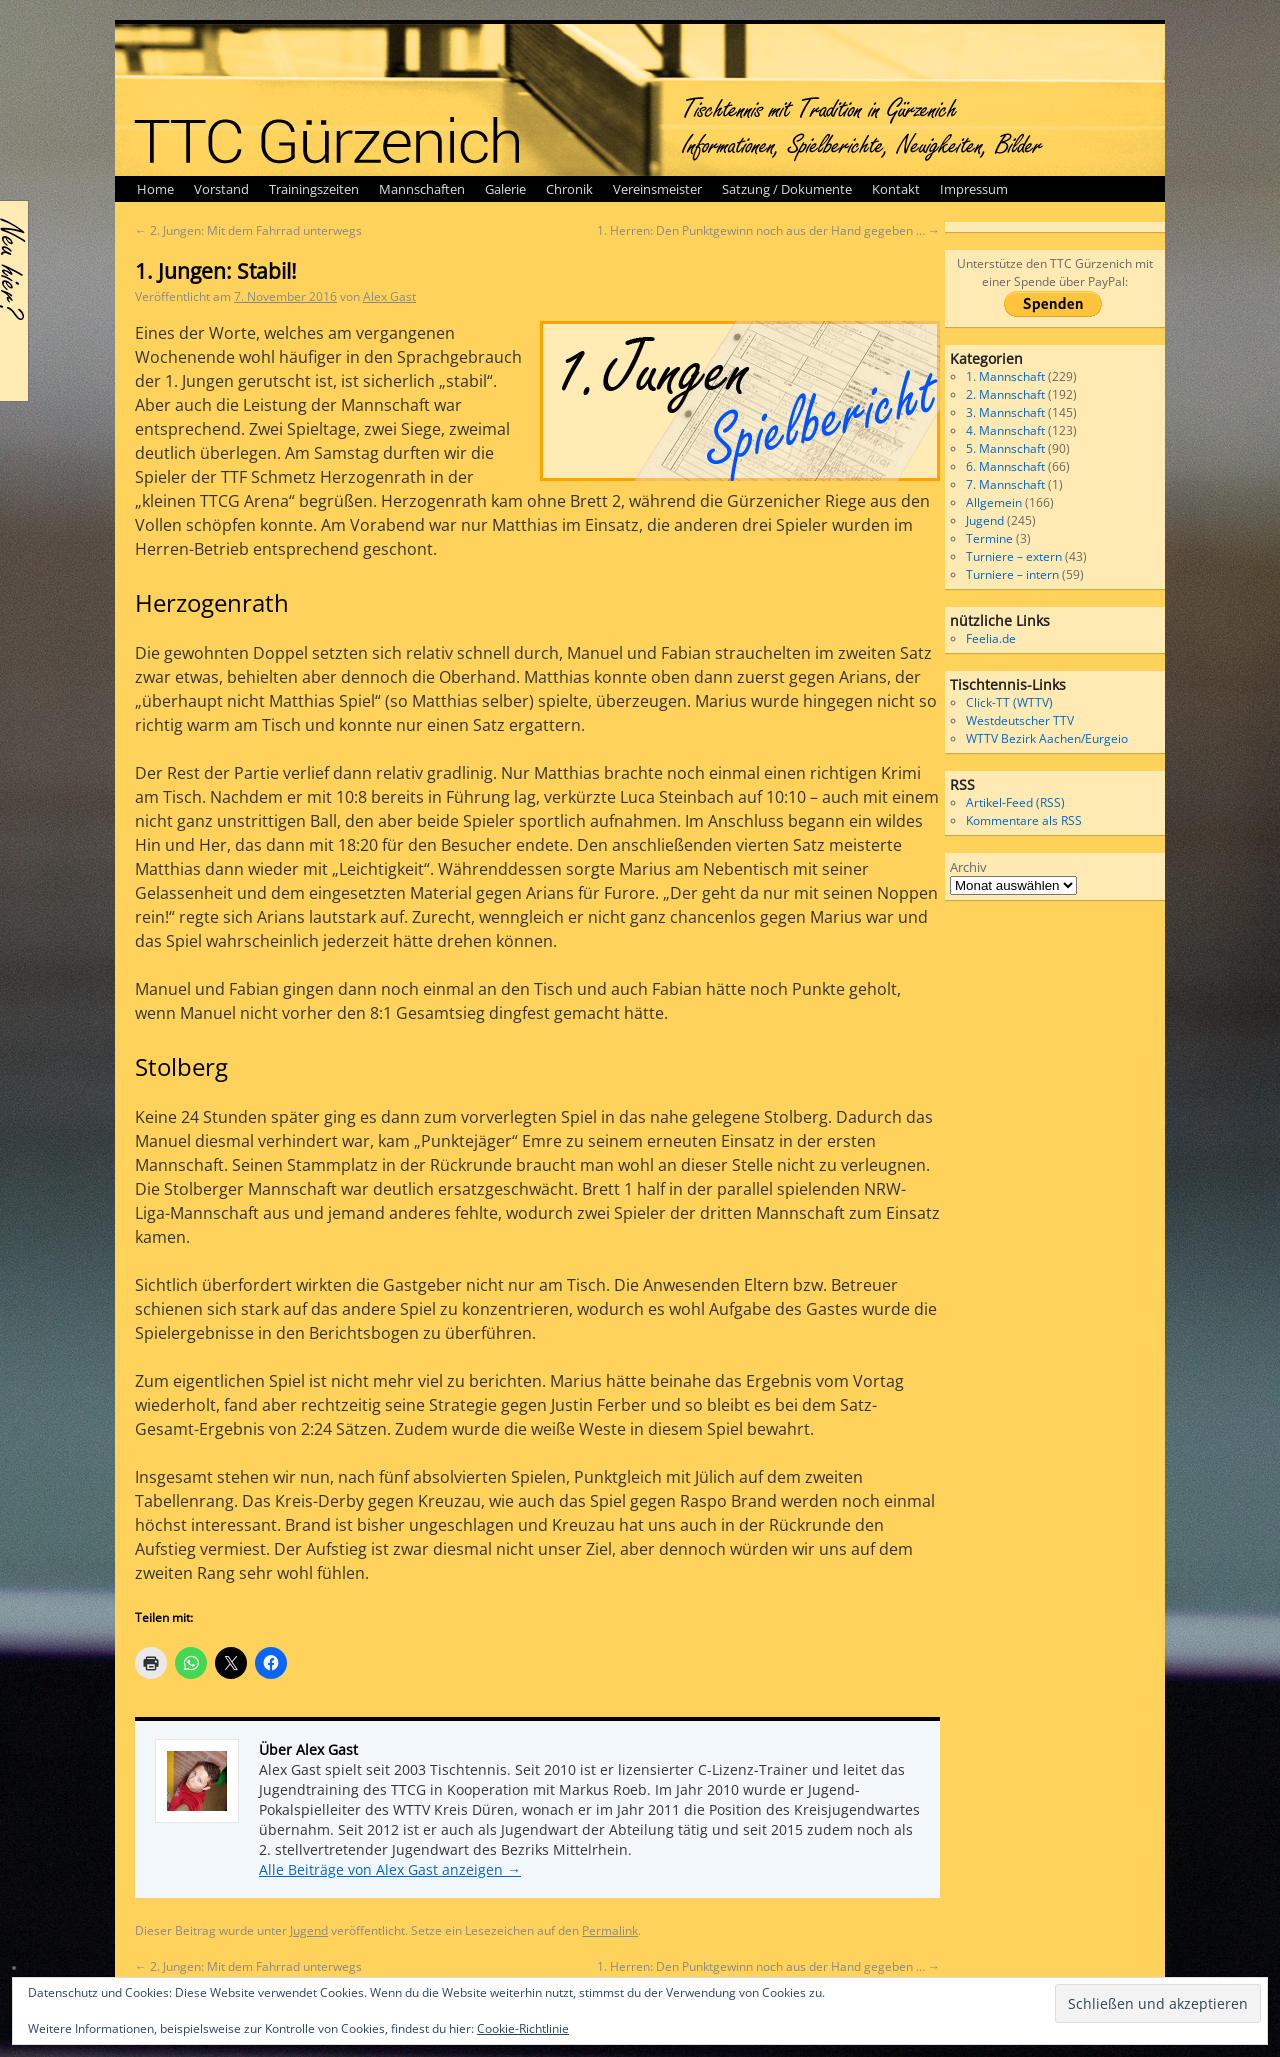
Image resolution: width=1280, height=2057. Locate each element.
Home (155, 189)
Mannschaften (422, 189)
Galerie (505, 189)
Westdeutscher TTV (1020, 720)
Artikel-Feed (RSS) (1015, 802)
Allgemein (994, 502)
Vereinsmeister (657, 189)
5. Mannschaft (1005, 448)
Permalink (610, 1930)
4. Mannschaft (1005, 430)
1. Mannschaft (1005, 376)
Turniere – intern (1012, 574)
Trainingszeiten (314, 189)
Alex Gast (389, 296)
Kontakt (896, 189)
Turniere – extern (1014, 556)
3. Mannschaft (1005, 412)
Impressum (974, 189)
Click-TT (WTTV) (1009, 702)
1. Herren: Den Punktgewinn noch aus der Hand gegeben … (768, 230)
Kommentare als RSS (1024, 820)
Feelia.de (991, 638)
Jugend (309, 1930)
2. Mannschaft (1005, 394)
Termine (989, 538)
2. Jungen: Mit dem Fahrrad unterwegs (248, 230)
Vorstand (221, 189)
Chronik (569, 189)
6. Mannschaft (1005, 466)
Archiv (968, 867)
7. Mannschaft (1005, 484)
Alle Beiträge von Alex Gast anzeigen (390, 1869)
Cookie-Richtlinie (523, 2028)
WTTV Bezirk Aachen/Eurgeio (1047, 738)
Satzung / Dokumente (787, 189)
